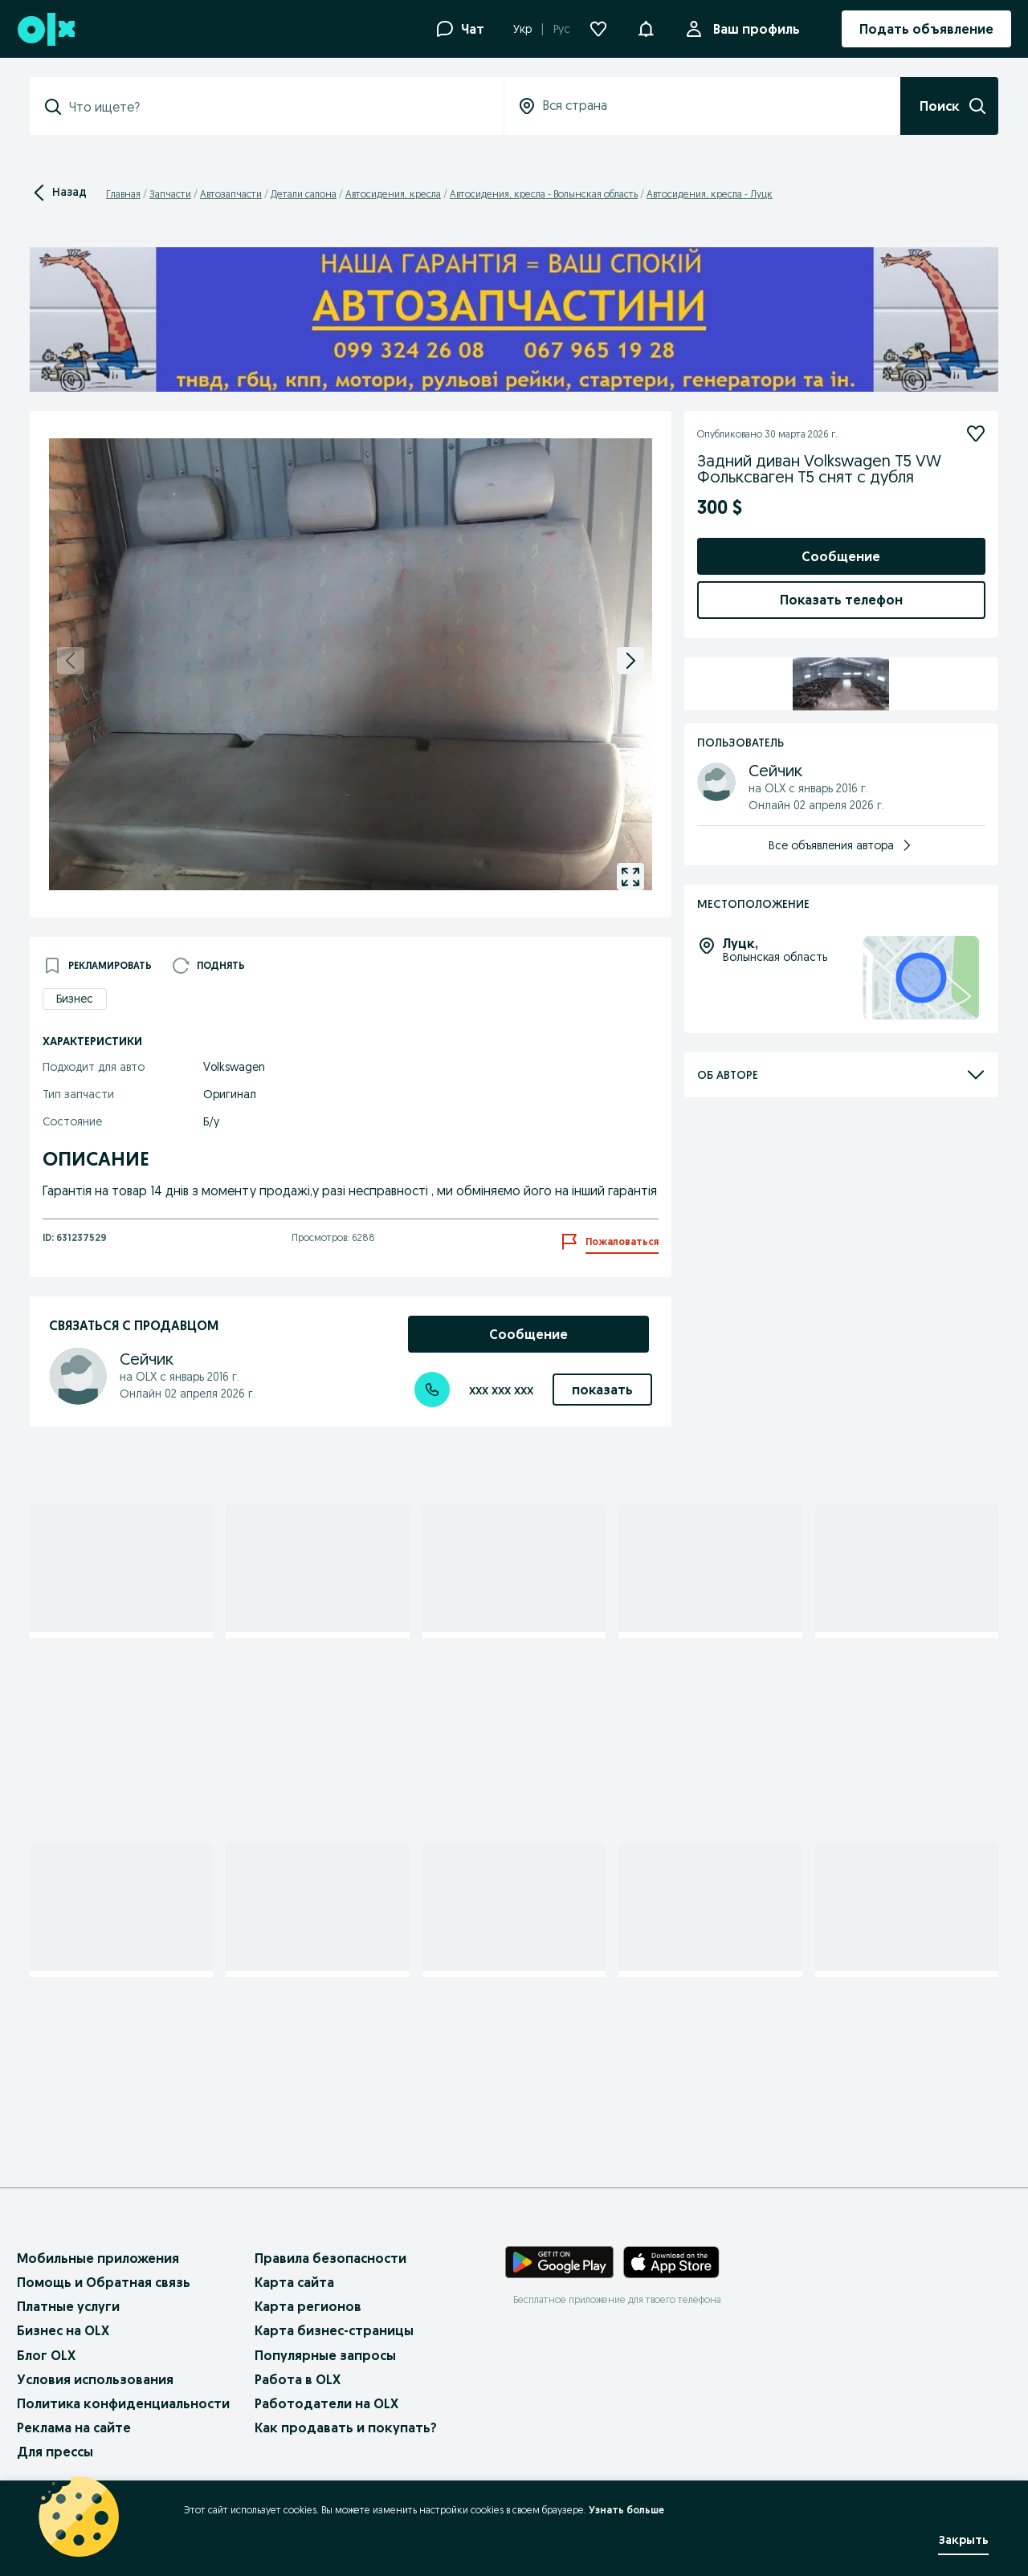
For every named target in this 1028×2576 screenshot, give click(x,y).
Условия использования (95, 2379)
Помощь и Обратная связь (103, 2282)
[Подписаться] (975, 433)
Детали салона (304, 194)
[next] (630, 660)
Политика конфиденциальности (123, 2403)
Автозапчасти (231, 194)
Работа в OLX (298, 2379)
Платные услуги (68, 2306)
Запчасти (170, 194)
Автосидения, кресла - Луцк (710, 194)
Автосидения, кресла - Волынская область (544, 194)
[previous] (70, 660)
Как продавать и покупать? (346, 2427)
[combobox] (276, 107)
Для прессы (55, 2452)
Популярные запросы (325, 2355)
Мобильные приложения (98, 2258)
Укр (522, 29)
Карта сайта (294, 2282)
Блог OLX (46, 2355)
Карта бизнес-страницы (334, 2330)
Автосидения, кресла (393, 194)
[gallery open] (630, 876)
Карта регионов (308, 2306)
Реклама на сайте (74, 2427)
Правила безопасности (330, 2258)
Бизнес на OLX (63, 2330)
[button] (645, 27)
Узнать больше (626, 2510)
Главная (123, 194)
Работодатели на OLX (326, 2403)
